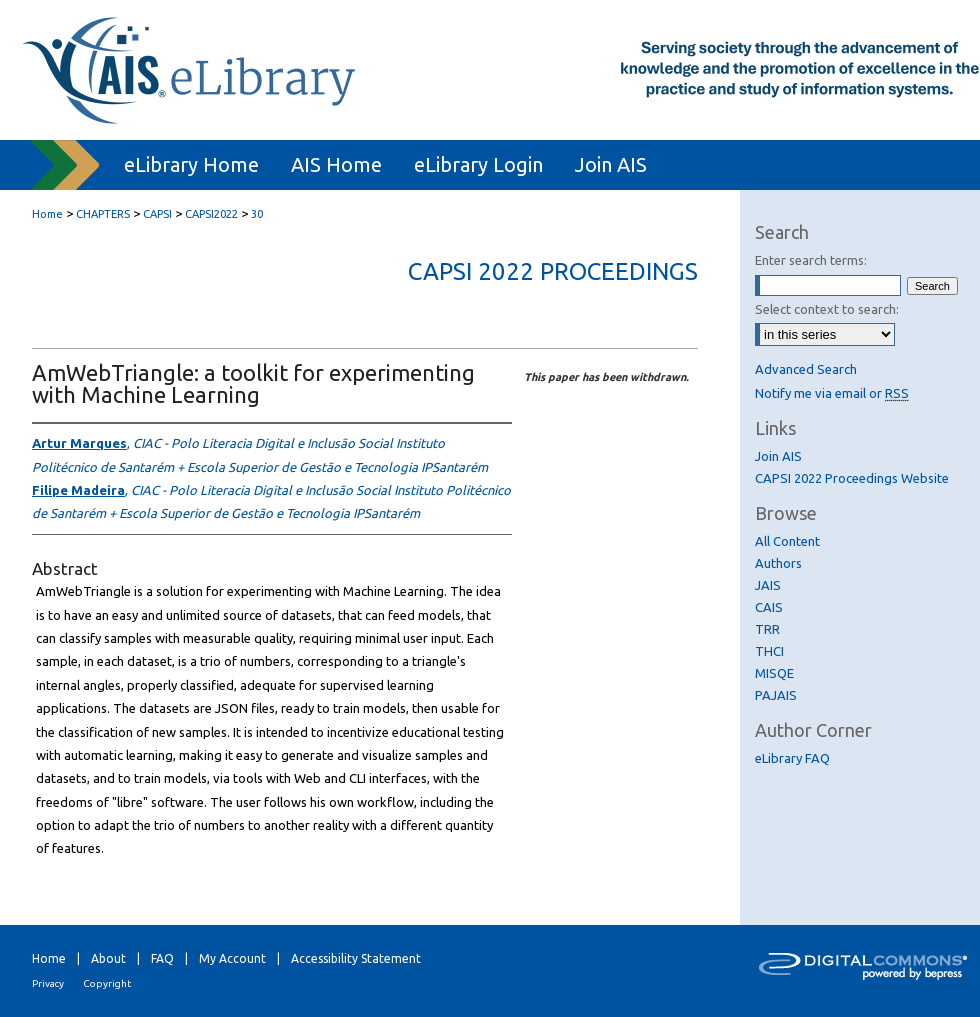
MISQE (774, 673)
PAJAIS (776, 695)
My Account (232, 958)
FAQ (162, 958)
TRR (767, 629)
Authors (778, 563)
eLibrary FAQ (792, 758)
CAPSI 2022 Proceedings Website (852, 478)
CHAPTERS (103, 214)
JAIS (768, 585)
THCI (769, 651)
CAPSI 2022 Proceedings (553, 271)
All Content (787, 541)
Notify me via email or (832, 393)
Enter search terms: (811, 260)
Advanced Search (806, 369)
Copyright (107, 983)
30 (257, 214)
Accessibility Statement (356, 958)
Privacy (48, 983)
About (108, 958)
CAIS (769, 607)
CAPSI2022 (211, 214)
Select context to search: (827, 309)
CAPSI (157, 214)
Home (47, 214)
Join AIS (778, 456)
